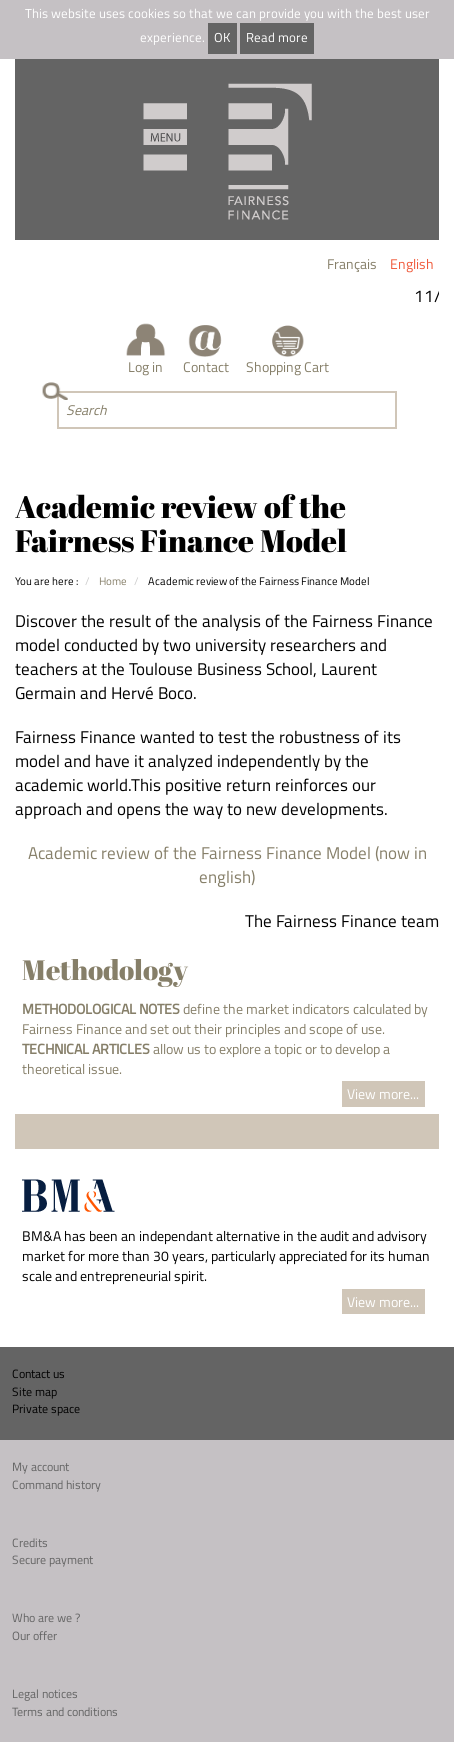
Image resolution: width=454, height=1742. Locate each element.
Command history (56, 1484)
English (412, 263)
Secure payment (52, 1559)
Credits (30, 1542)
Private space (46, 1408)
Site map (34, 1391)
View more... (383, 1093)
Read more (277, 37)
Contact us (38, 1373)
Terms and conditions (65, 1711)
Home (113, 580)
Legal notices (45, 1693)
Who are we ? (46, 1617)
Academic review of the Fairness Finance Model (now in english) (227, 865)
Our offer (34, 1635)
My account (40, 1466)
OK (222, 37)
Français (352, 263)
